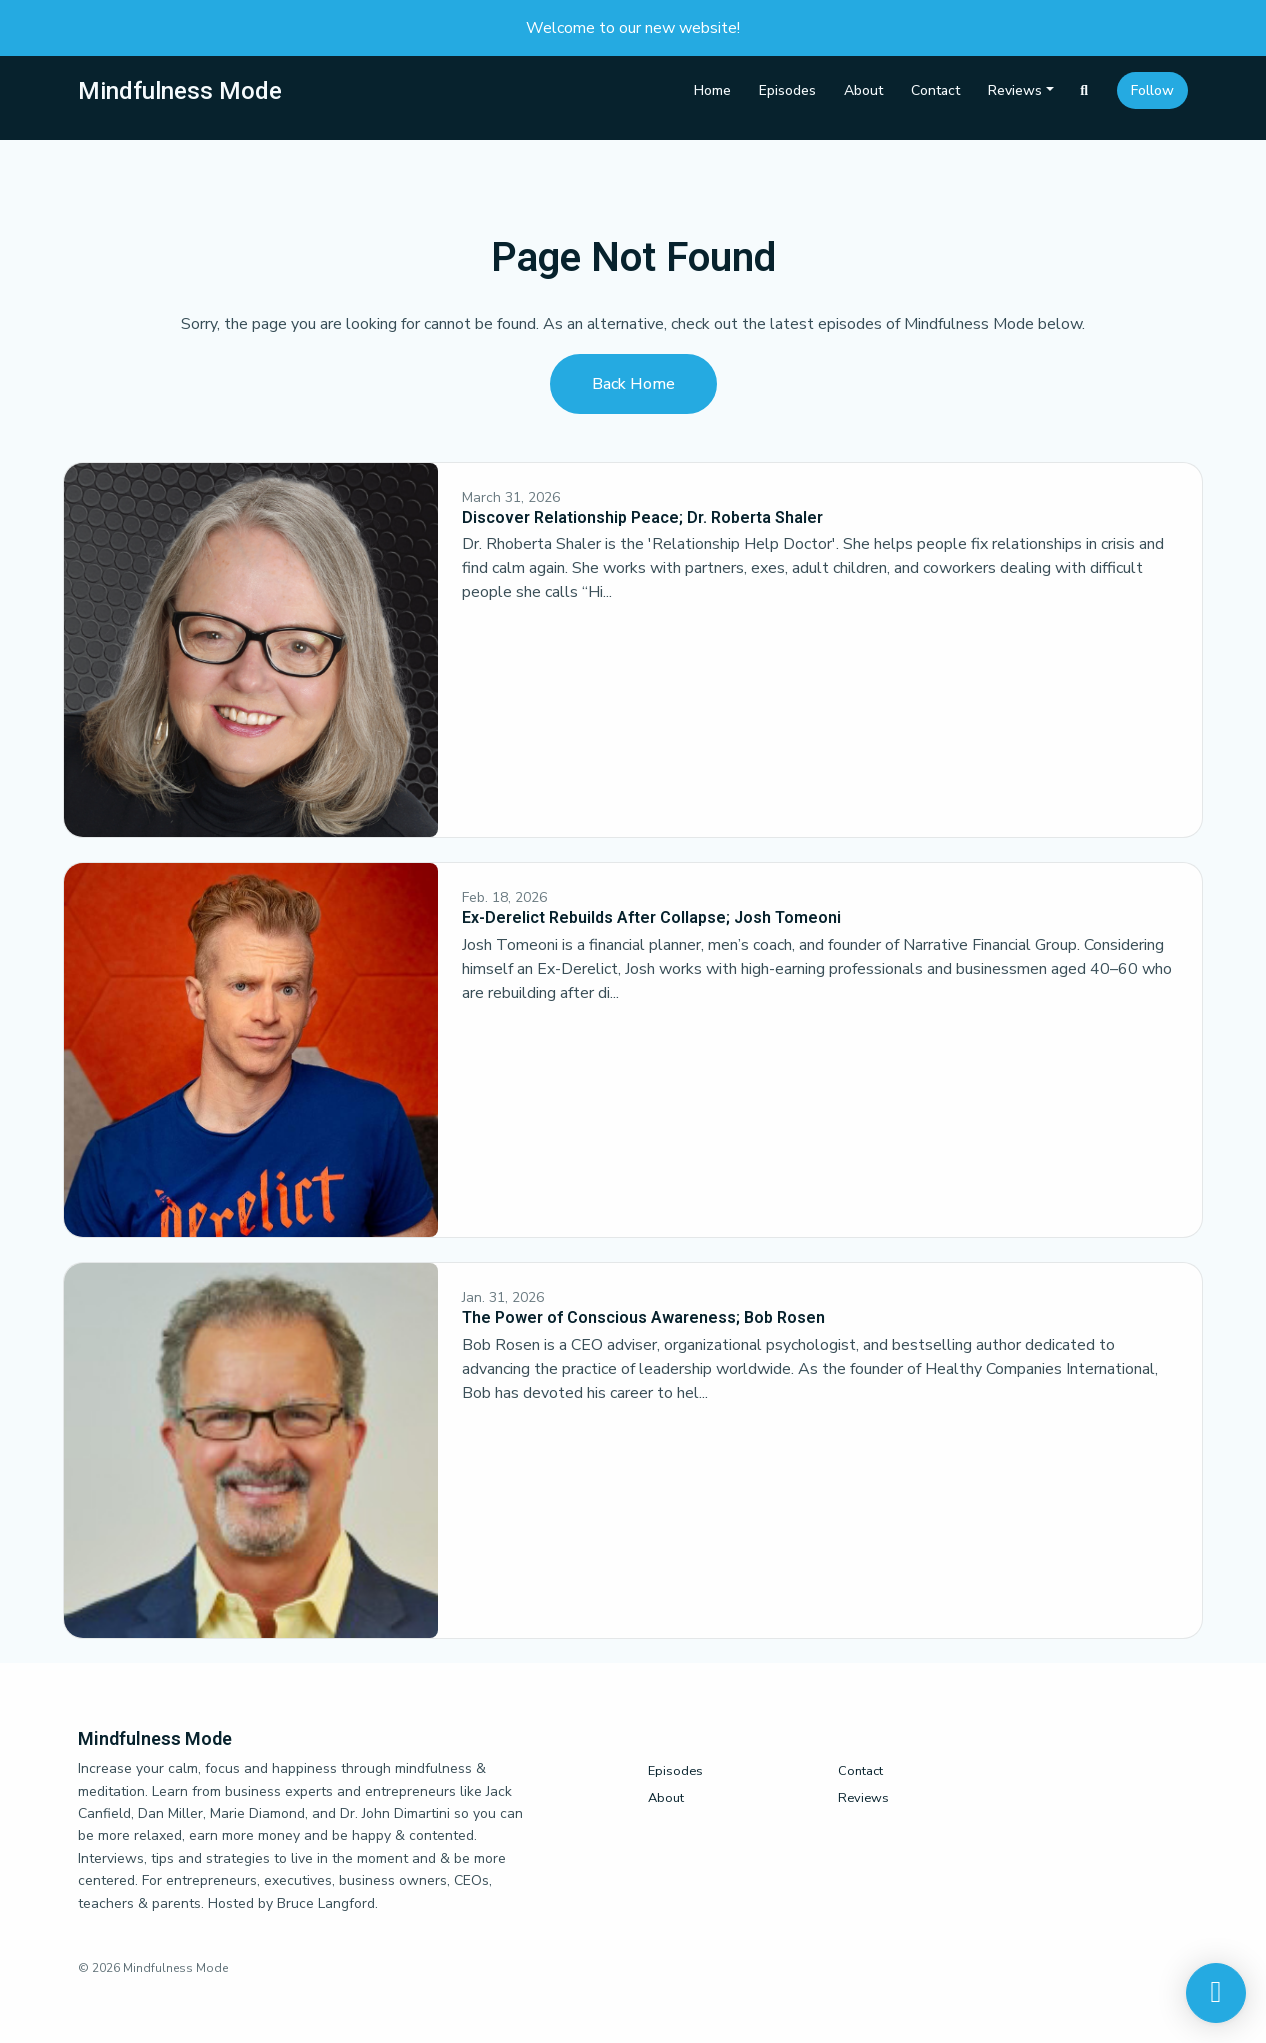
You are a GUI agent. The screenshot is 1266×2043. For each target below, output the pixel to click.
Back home (633, 384)
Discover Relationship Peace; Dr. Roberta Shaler (642, 517)
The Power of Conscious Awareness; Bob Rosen (643, 1317)
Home (712, 90)
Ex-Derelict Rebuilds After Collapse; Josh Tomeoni (651, 917)
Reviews (1015, 90)
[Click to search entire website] (1085, 90)
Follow (1152, 90)
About (863, 90)
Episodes (787, 90)
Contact (935, 90)
